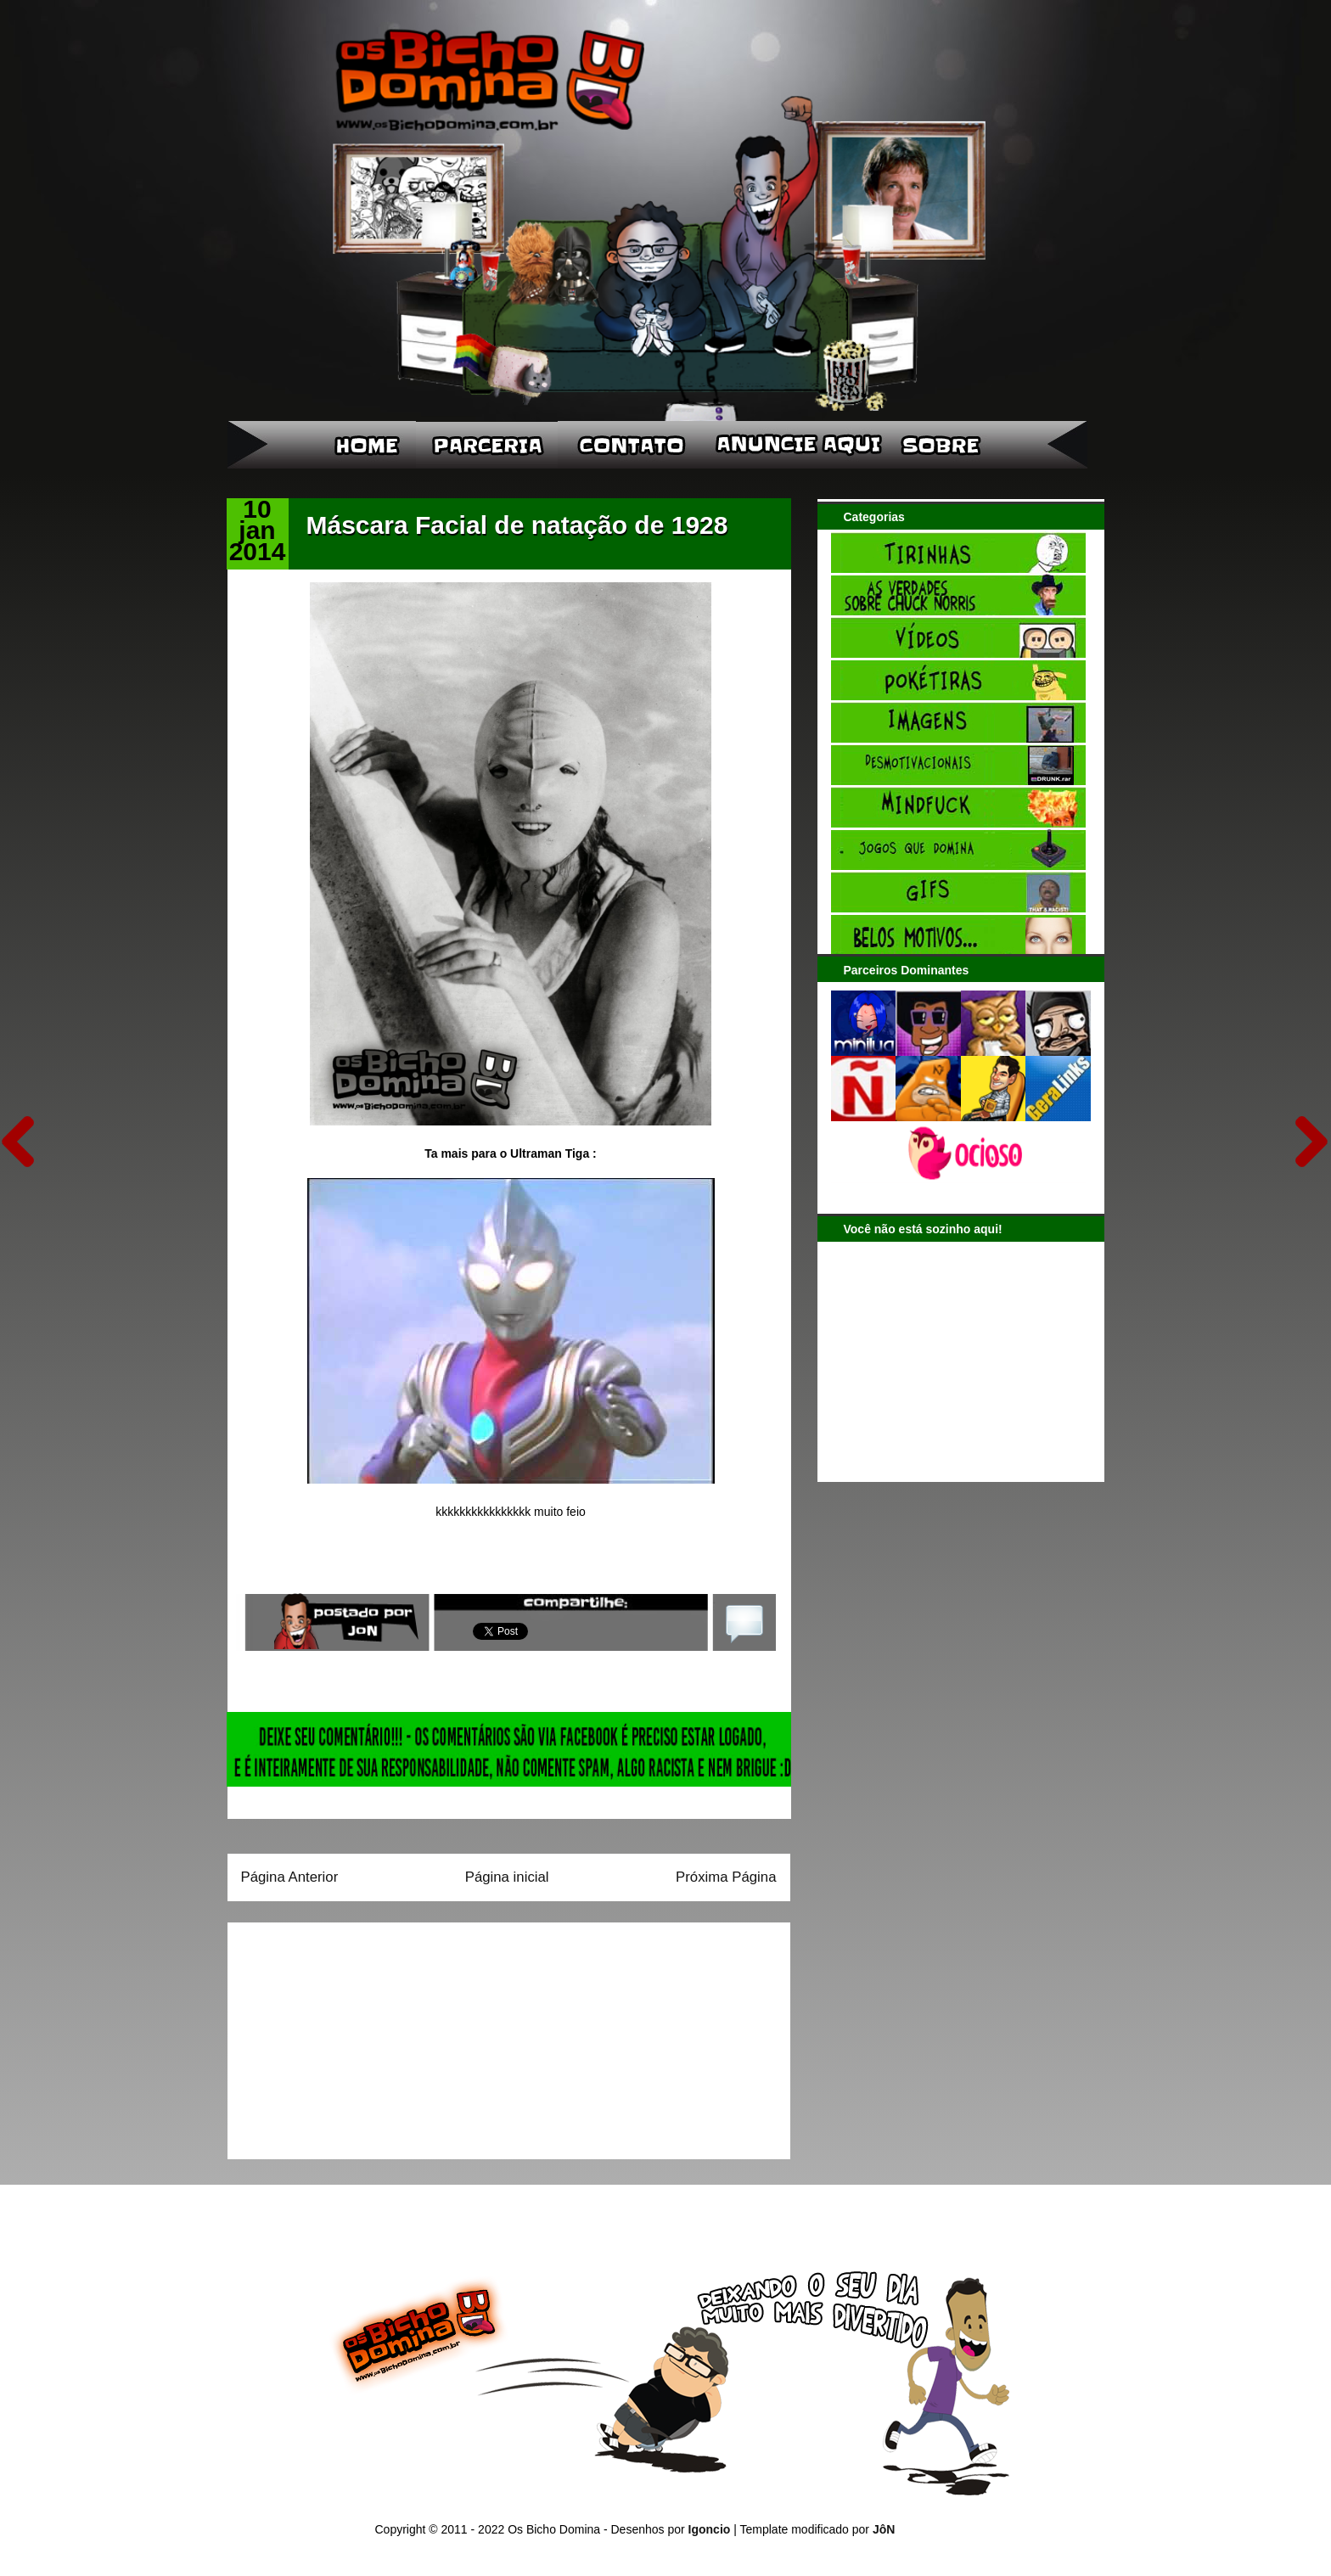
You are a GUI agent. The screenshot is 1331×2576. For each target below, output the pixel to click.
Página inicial (507, 1877)
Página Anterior (290, 1877)
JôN (884, 2529)
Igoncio (709, 2529)
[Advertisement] (347, 2035)
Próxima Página (726, 1877)
